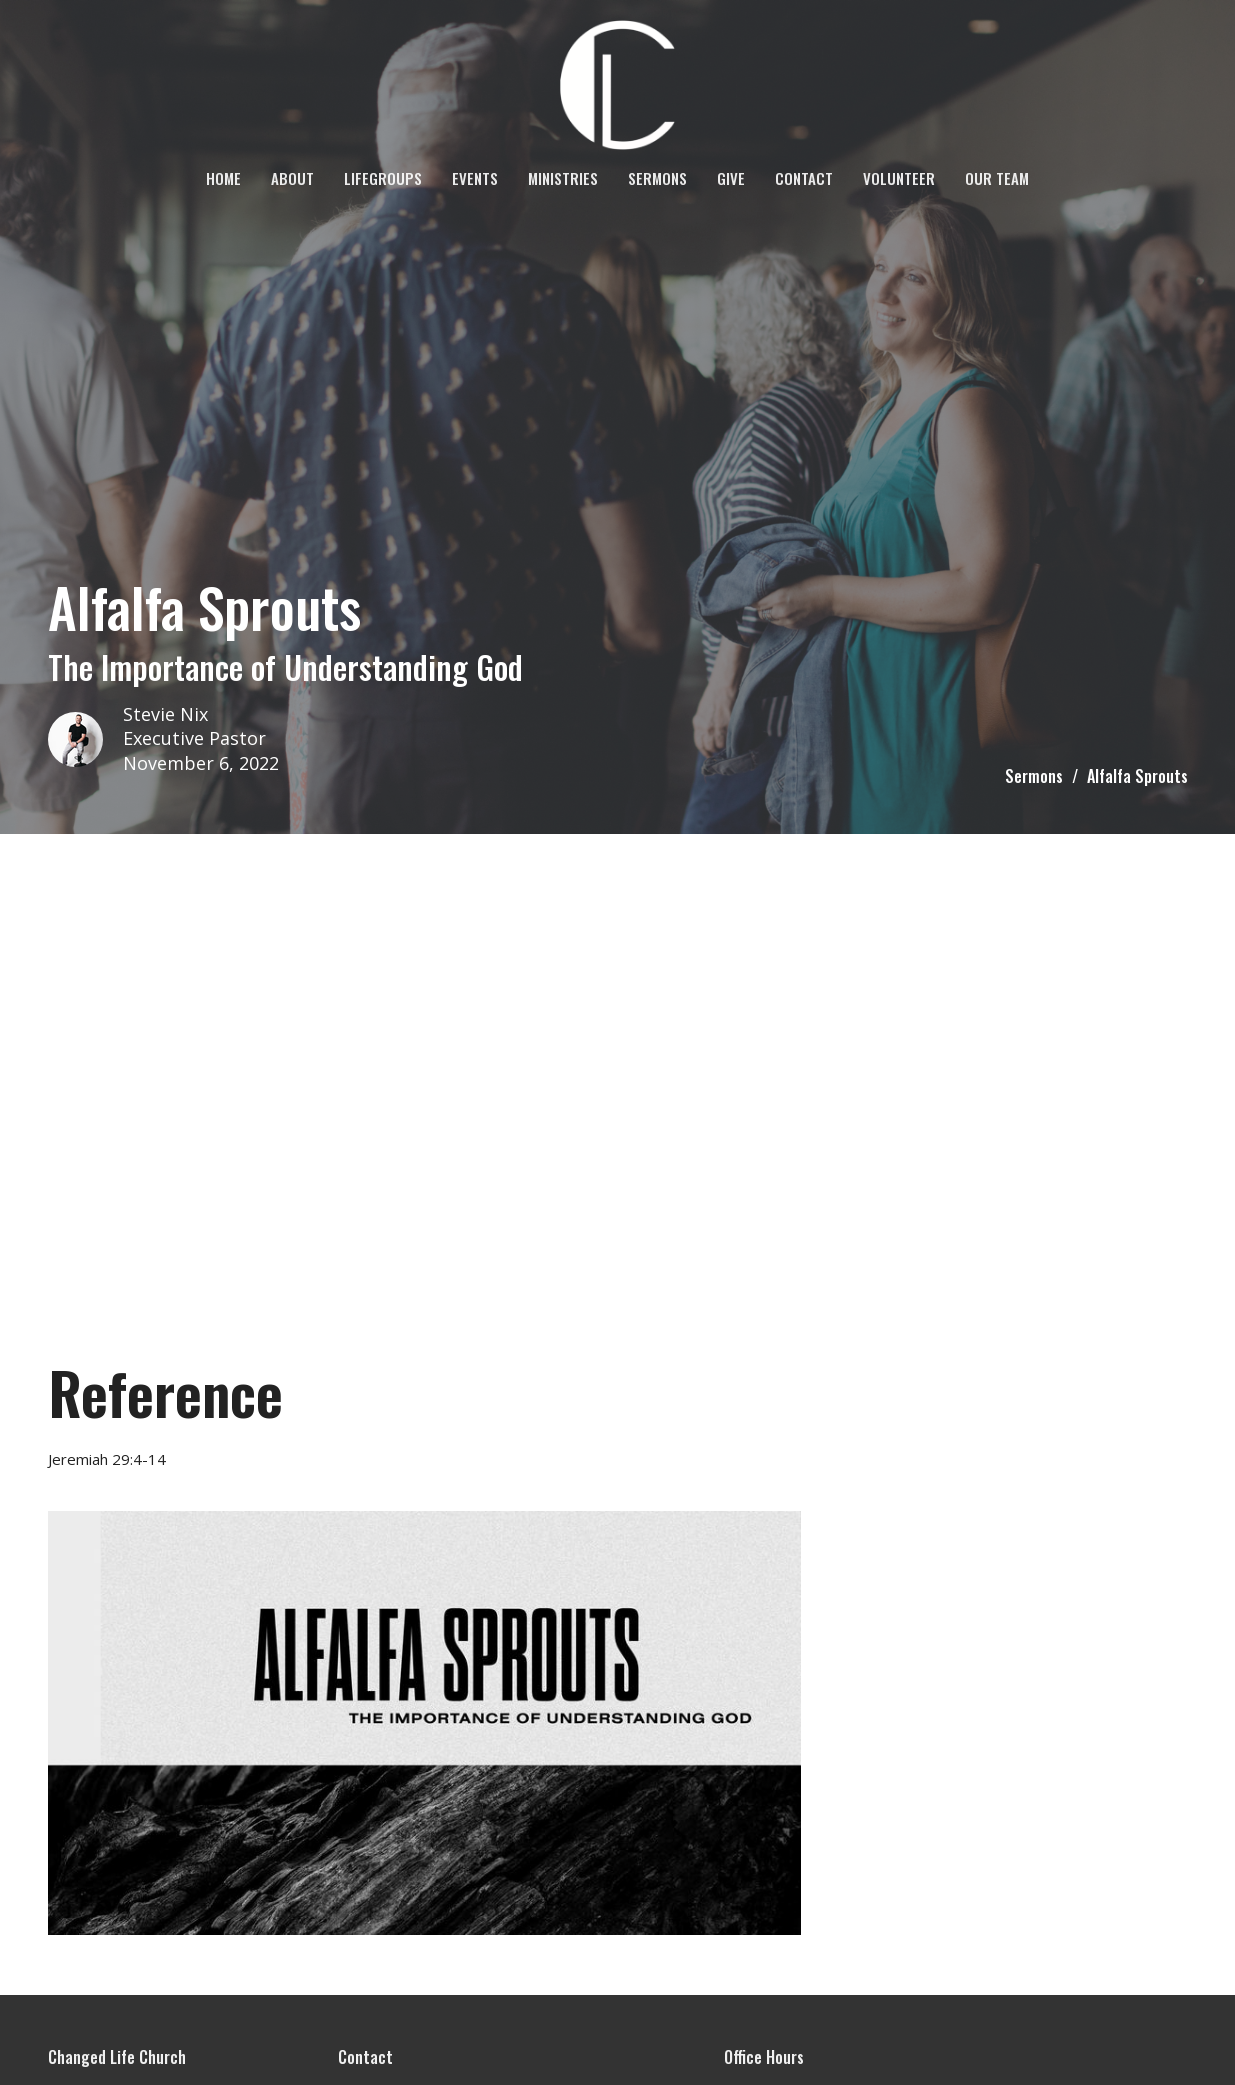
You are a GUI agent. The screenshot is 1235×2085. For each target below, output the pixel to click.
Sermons (657, 178)
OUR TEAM (997, 178)
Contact (804, 178)
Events (475, 178)
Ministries (563, 178)
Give (731, 178)
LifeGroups (383, 178)
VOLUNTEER (899, 178)
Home (223, 178)
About (292, 178)
